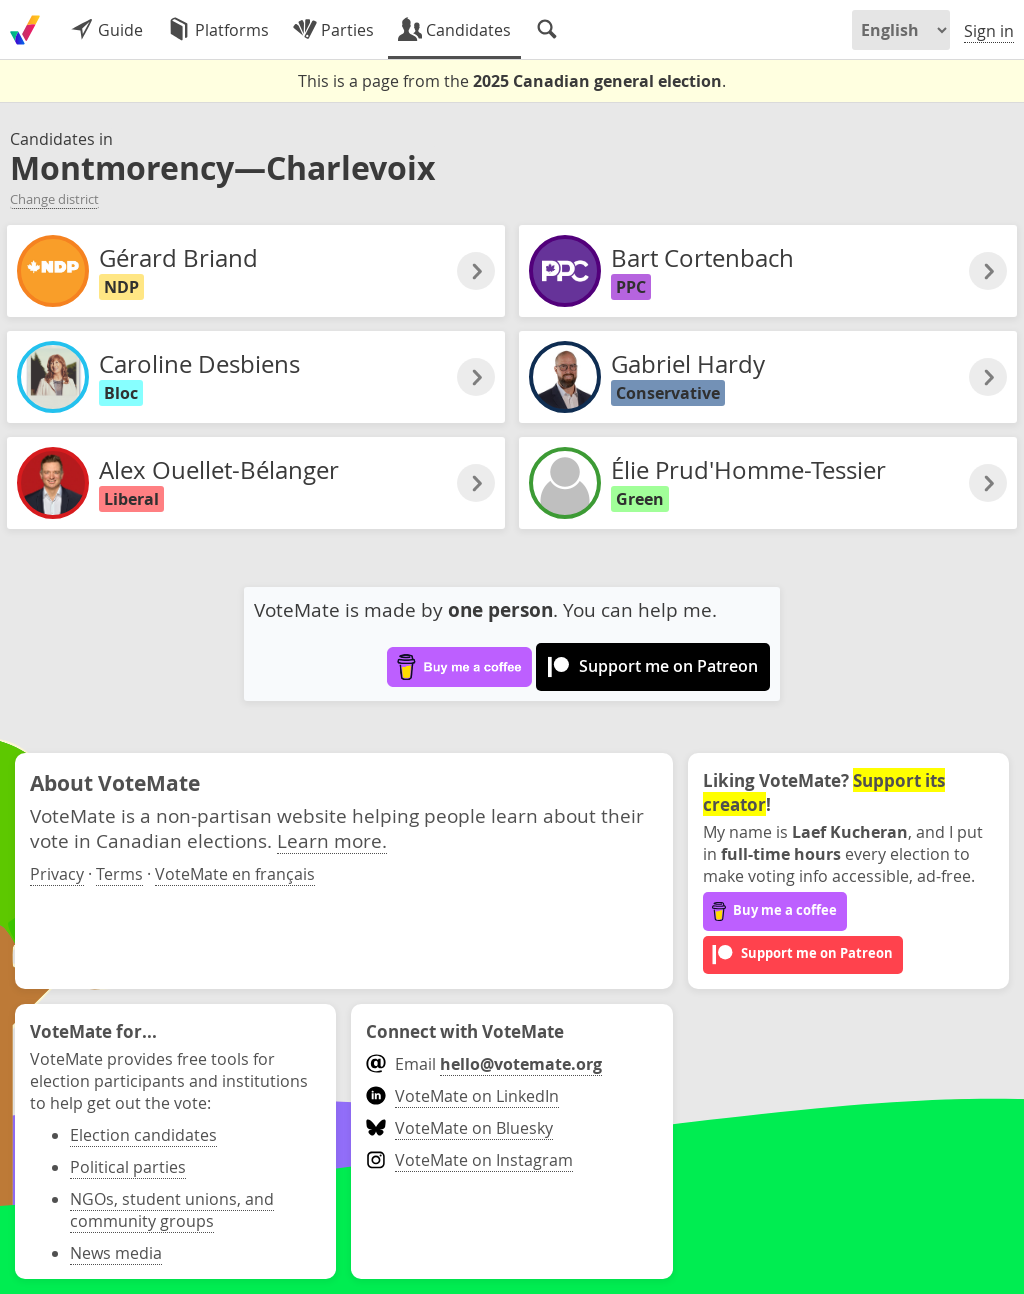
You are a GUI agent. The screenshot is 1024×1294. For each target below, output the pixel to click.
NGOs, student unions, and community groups (172, 1210)
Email (483, 1064)
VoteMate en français (235, 874)
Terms (119, 874)
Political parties (128, 1167)
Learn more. (332, 840)
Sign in (989, 31)
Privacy (57, 874)
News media (116, 1253)
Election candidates (143, 1135)
